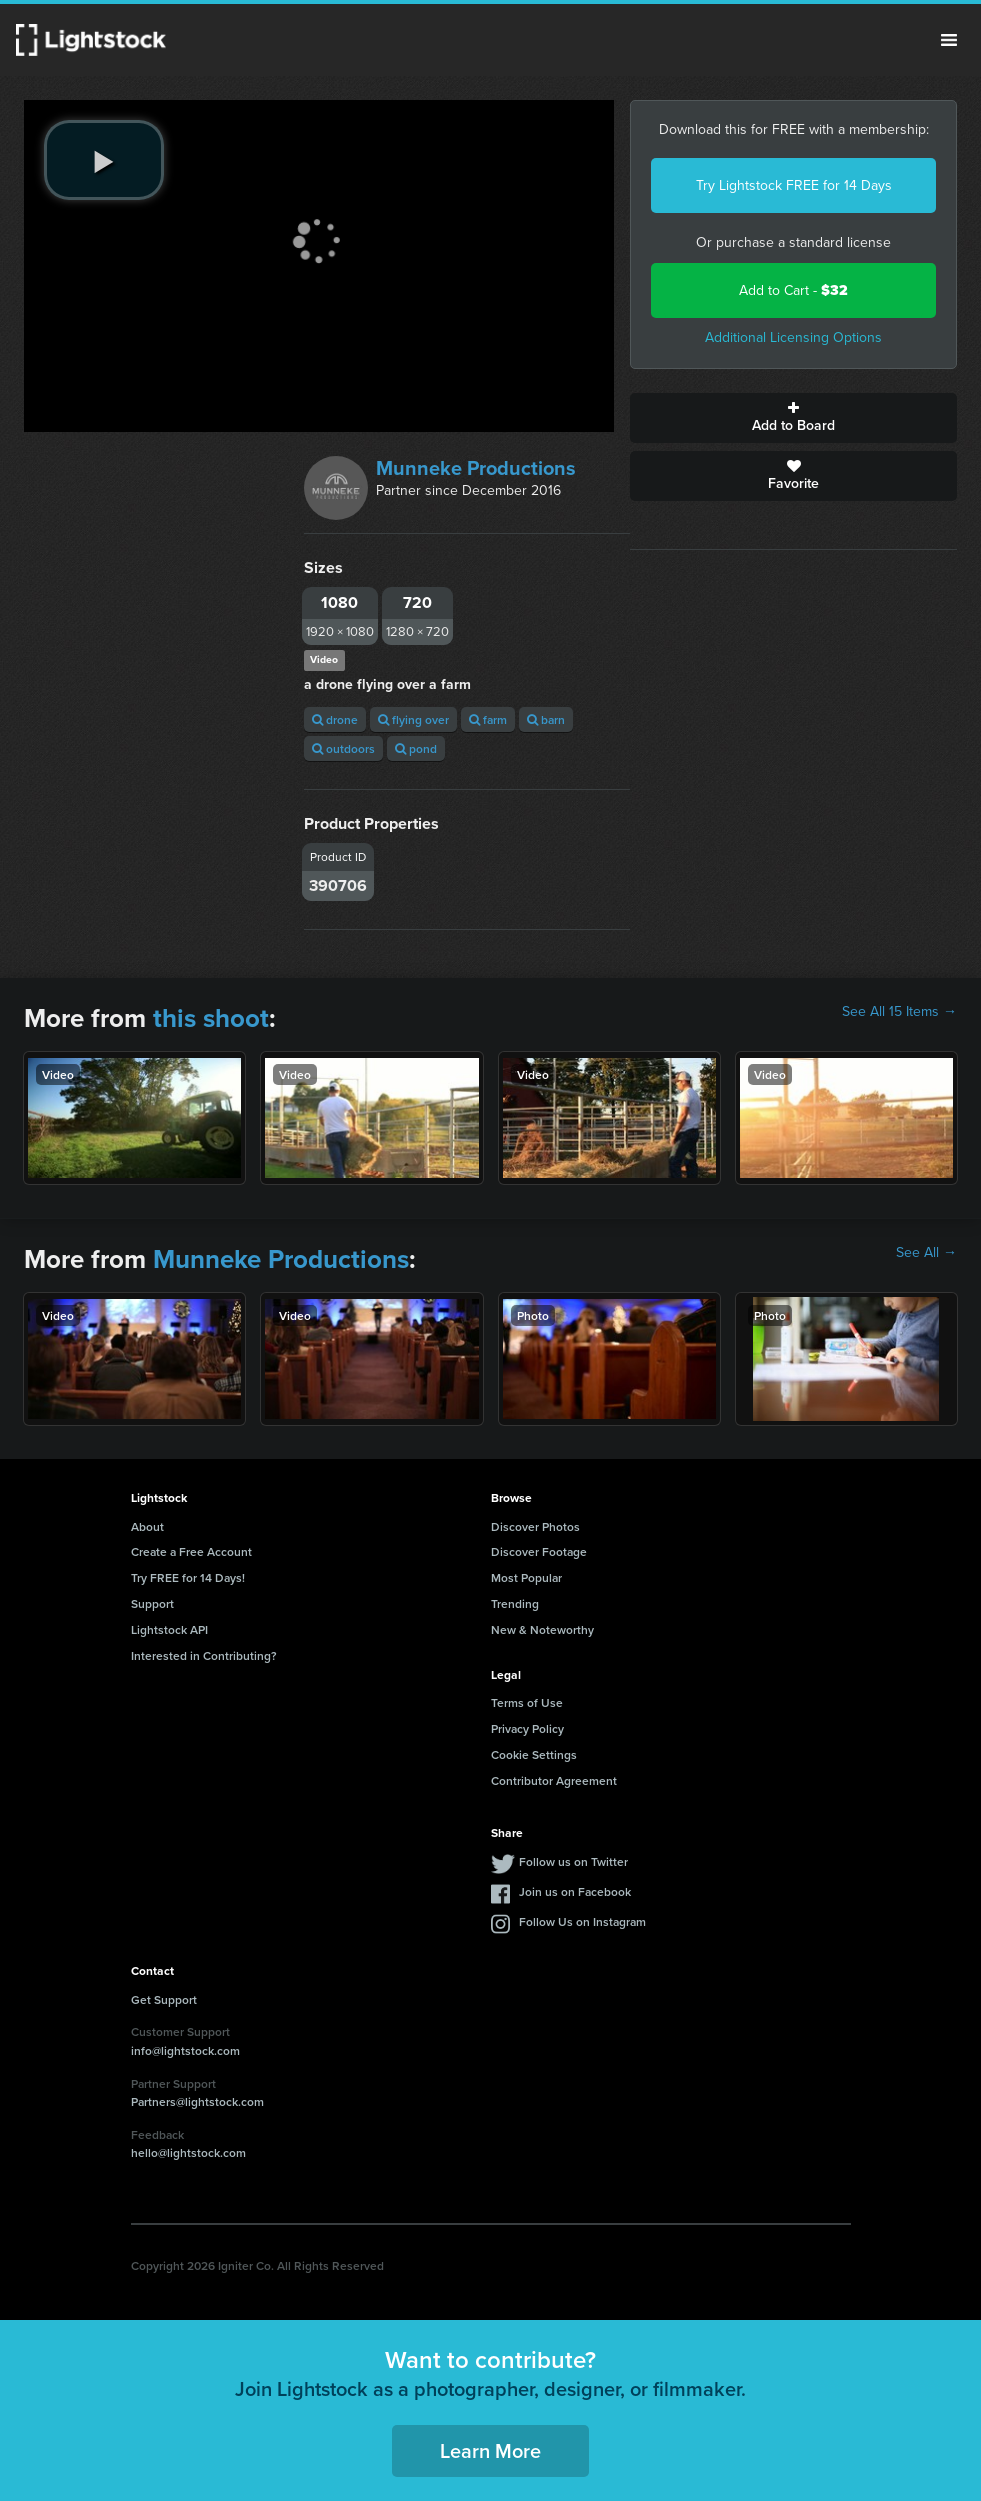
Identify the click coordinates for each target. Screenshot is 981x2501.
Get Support (164, 1999)
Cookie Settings (534, 1754)
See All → (926, 1253)
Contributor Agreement (554, 1780)
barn (546, 719)
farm (488, 719)
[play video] (104, 160)
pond (416, 748)
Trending (515, 1603)
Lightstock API (169, 1629)
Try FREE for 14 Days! (188, 1577)
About (147, 1526)
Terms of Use (527, 1702)
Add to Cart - (793, 290)
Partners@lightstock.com (197, 2101)
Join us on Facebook (575, 1891)
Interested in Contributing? (204, 1655)
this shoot (211, 1018)
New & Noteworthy (542, 1629)
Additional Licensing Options (793, 337)
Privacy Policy (527, 1728)
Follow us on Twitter (573, 1861)
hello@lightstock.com (188, 2152)
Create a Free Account (191, 1551)
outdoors (343, 748)
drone (335, 719)
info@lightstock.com (185, 2050)
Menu (949, 40)
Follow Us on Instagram (582, 1921)
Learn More (490, 2450)
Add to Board (793, 418)
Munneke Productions (476, 468)
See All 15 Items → (899, 1012)
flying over (413, 719)
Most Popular (526, 1577)
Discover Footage (539, 1551)
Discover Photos (535, 1526)
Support (152, 1603)
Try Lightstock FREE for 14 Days (794, 185)
